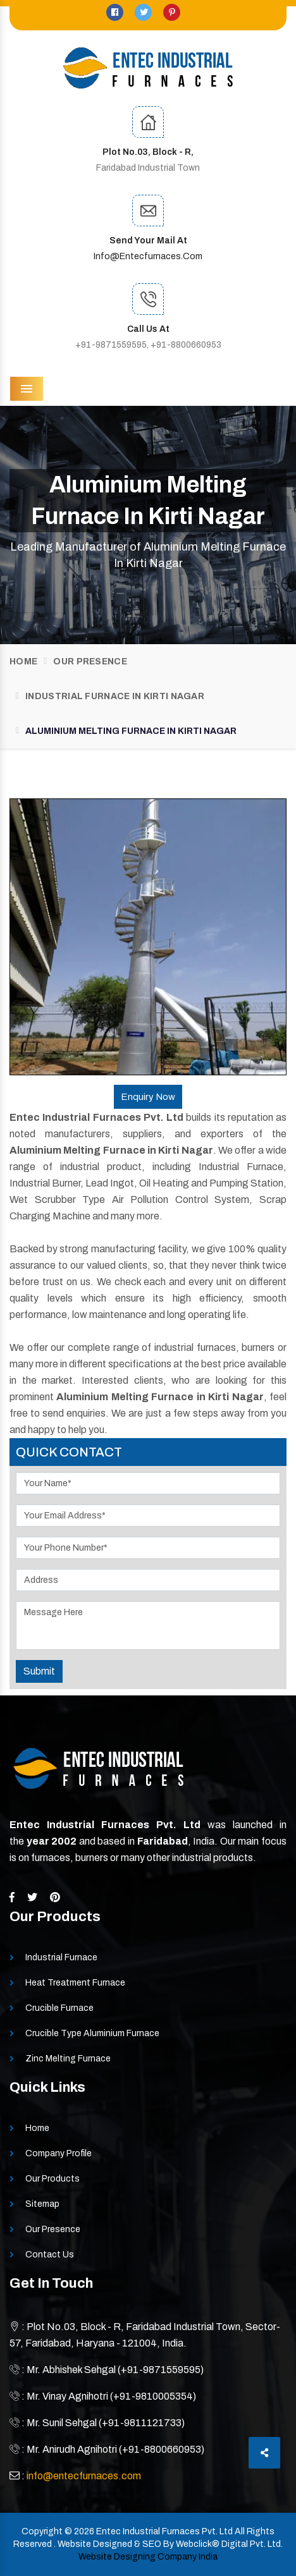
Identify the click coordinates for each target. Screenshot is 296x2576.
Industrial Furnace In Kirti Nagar (114, 696)
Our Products (52, 2178)
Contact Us (49, 2254)
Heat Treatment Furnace (75, 1982)
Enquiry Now (148, 1097)
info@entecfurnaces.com (148, 256)
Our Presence (90, 661)
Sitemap (42, 2204)
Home (23, 661)
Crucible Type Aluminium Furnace (92, 2033)
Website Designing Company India (148, 2556)
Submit (39, 1671)
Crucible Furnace (59, 2008)
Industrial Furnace (61, 1957)
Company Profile (58, 2153)
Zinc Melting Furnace (68, 2058)
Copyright (42, 2531)
